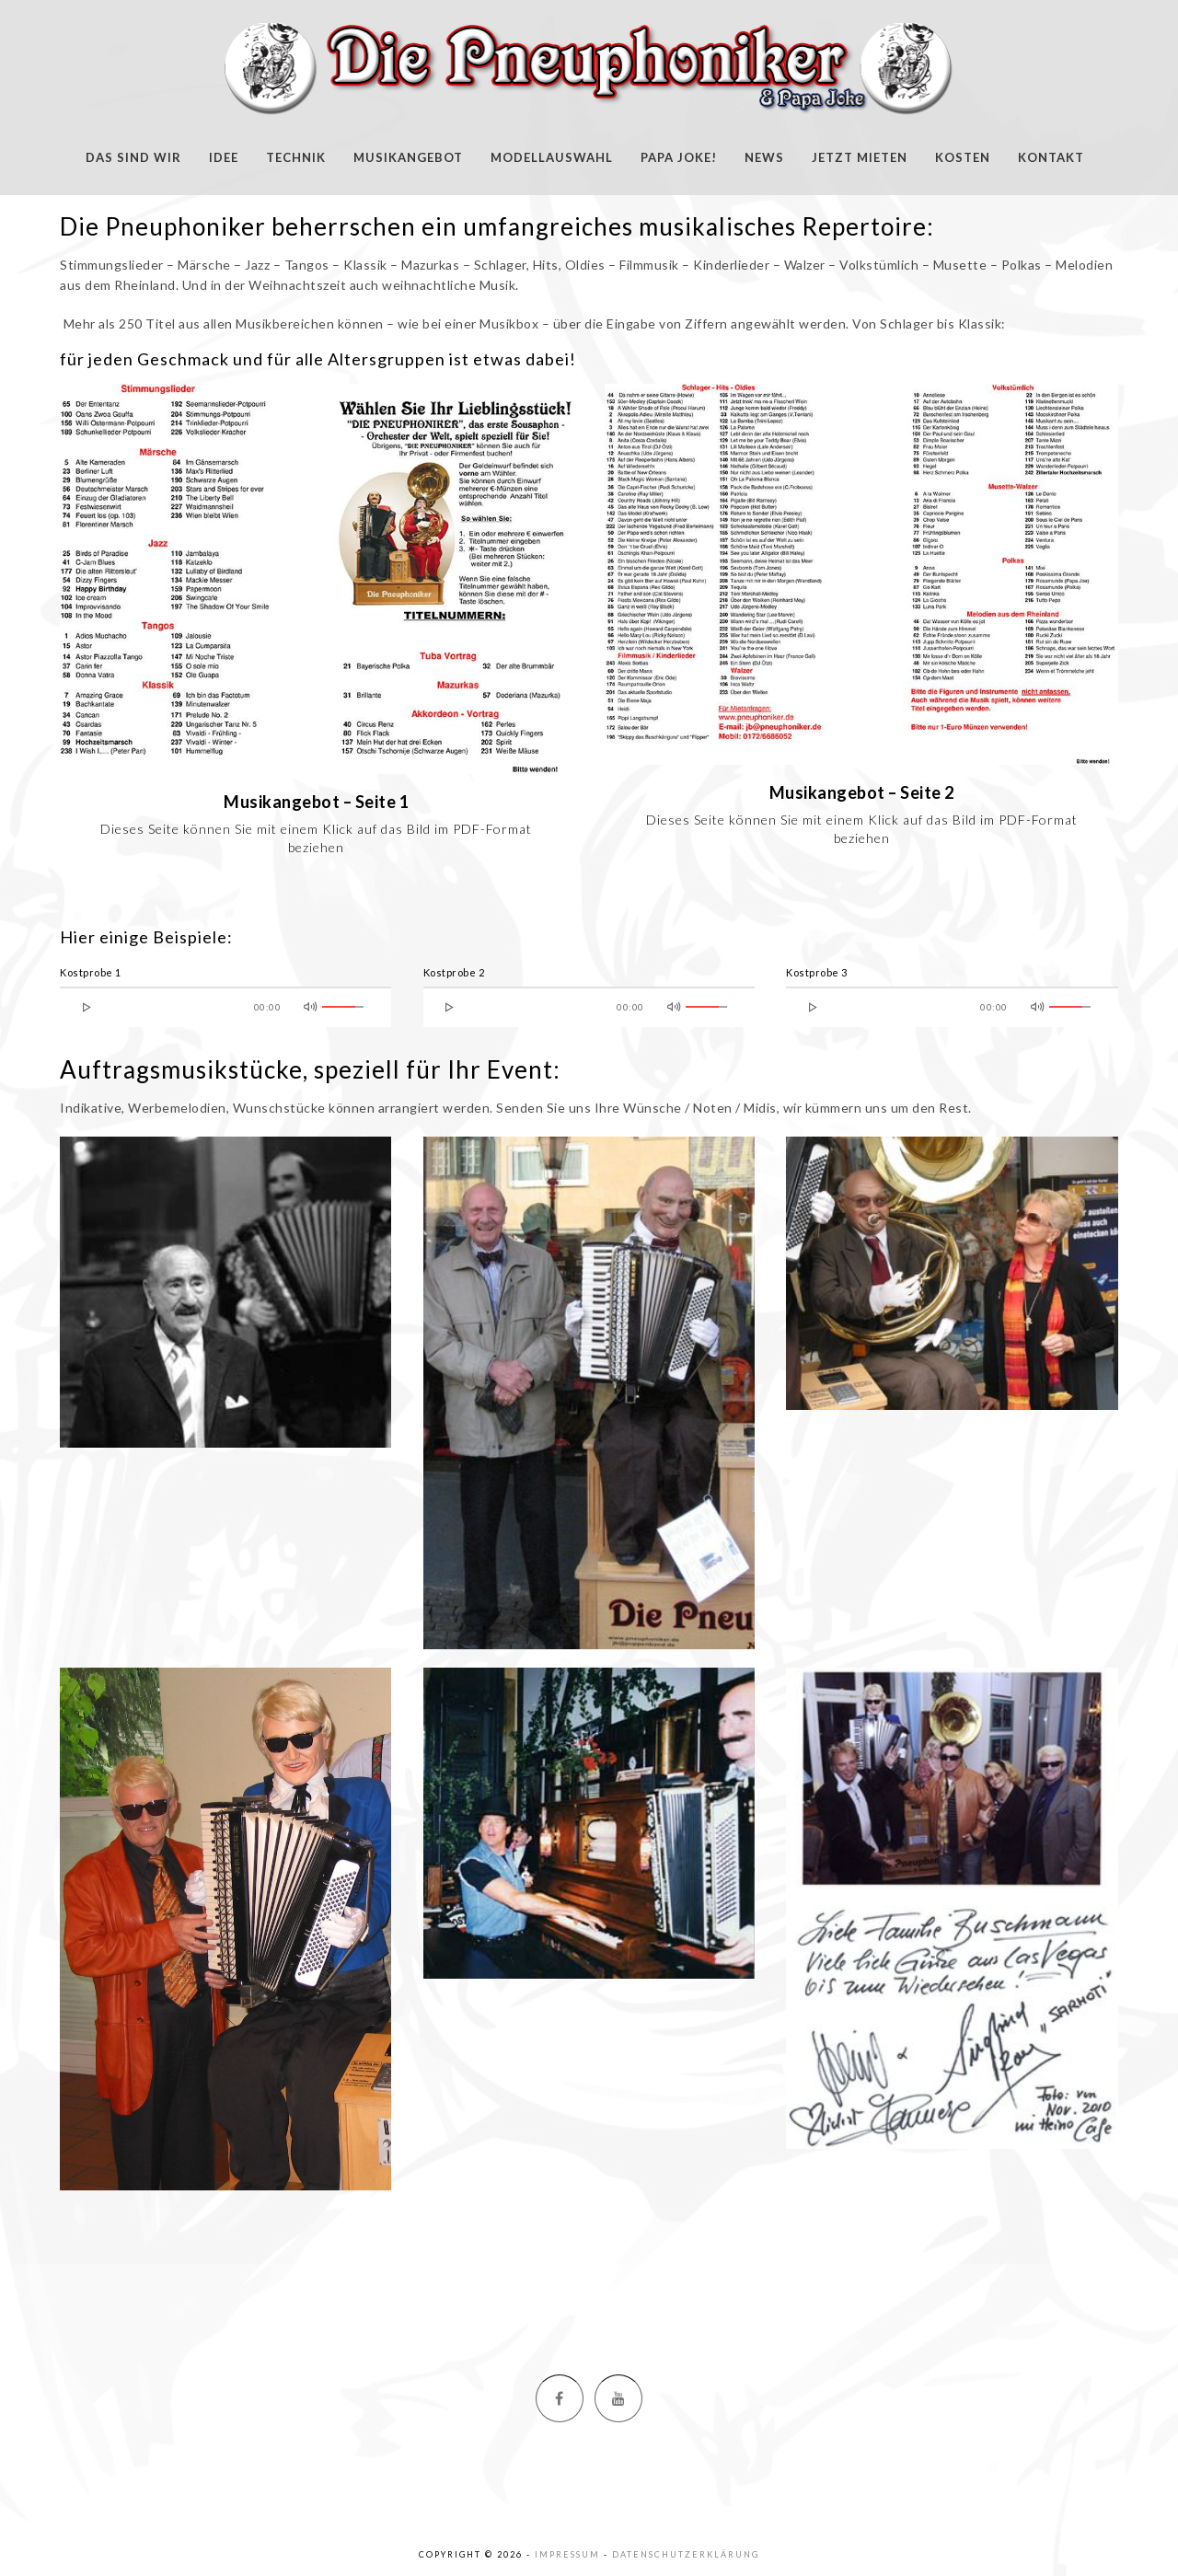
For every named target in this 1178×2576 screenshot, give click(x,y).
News (764, 157)
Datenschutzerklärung (685, 2554)
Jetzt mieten (859, 157)
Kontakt (1051, 157)
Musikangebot (408, 157)
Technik (296, 157)
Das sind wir (133, 157)
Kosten (962, 157)
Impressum (567, 2554)
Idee (223, 157)
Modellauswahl (552, 157)
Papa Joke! (679, 157)
